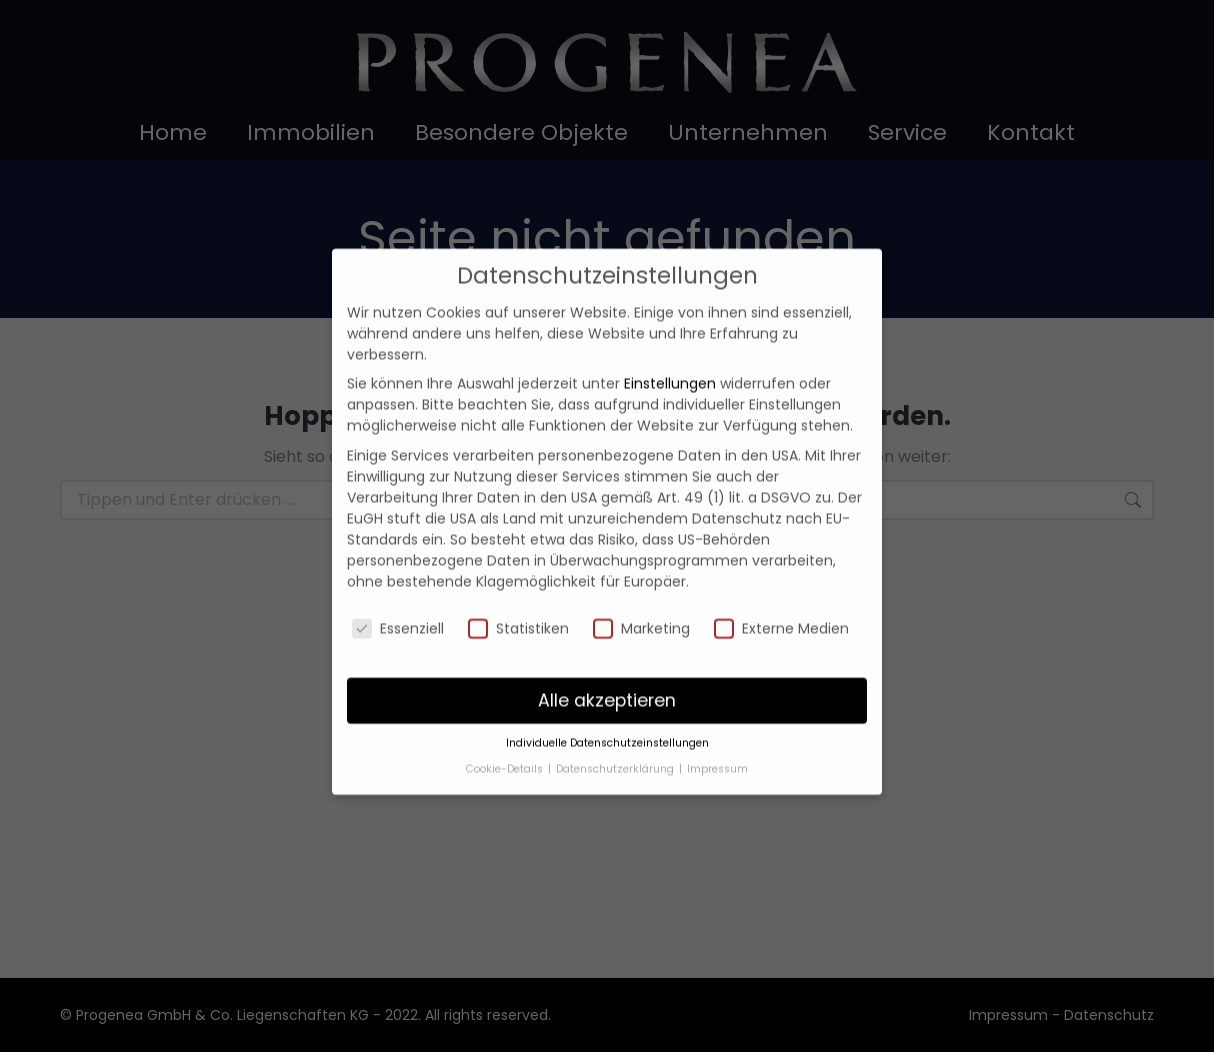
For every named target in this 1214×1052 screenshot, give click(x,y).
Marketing (641, 596)
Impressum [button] (717, 736)
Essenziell (398, 596)
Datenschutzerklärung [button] (616, 736)
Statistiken (518, 596)
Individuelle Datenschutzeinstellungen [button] (607, 711)
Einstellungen (670, 352)
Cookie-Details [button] (506, 736)
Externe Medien (781, 596)
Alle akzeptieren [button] (607, 668)
